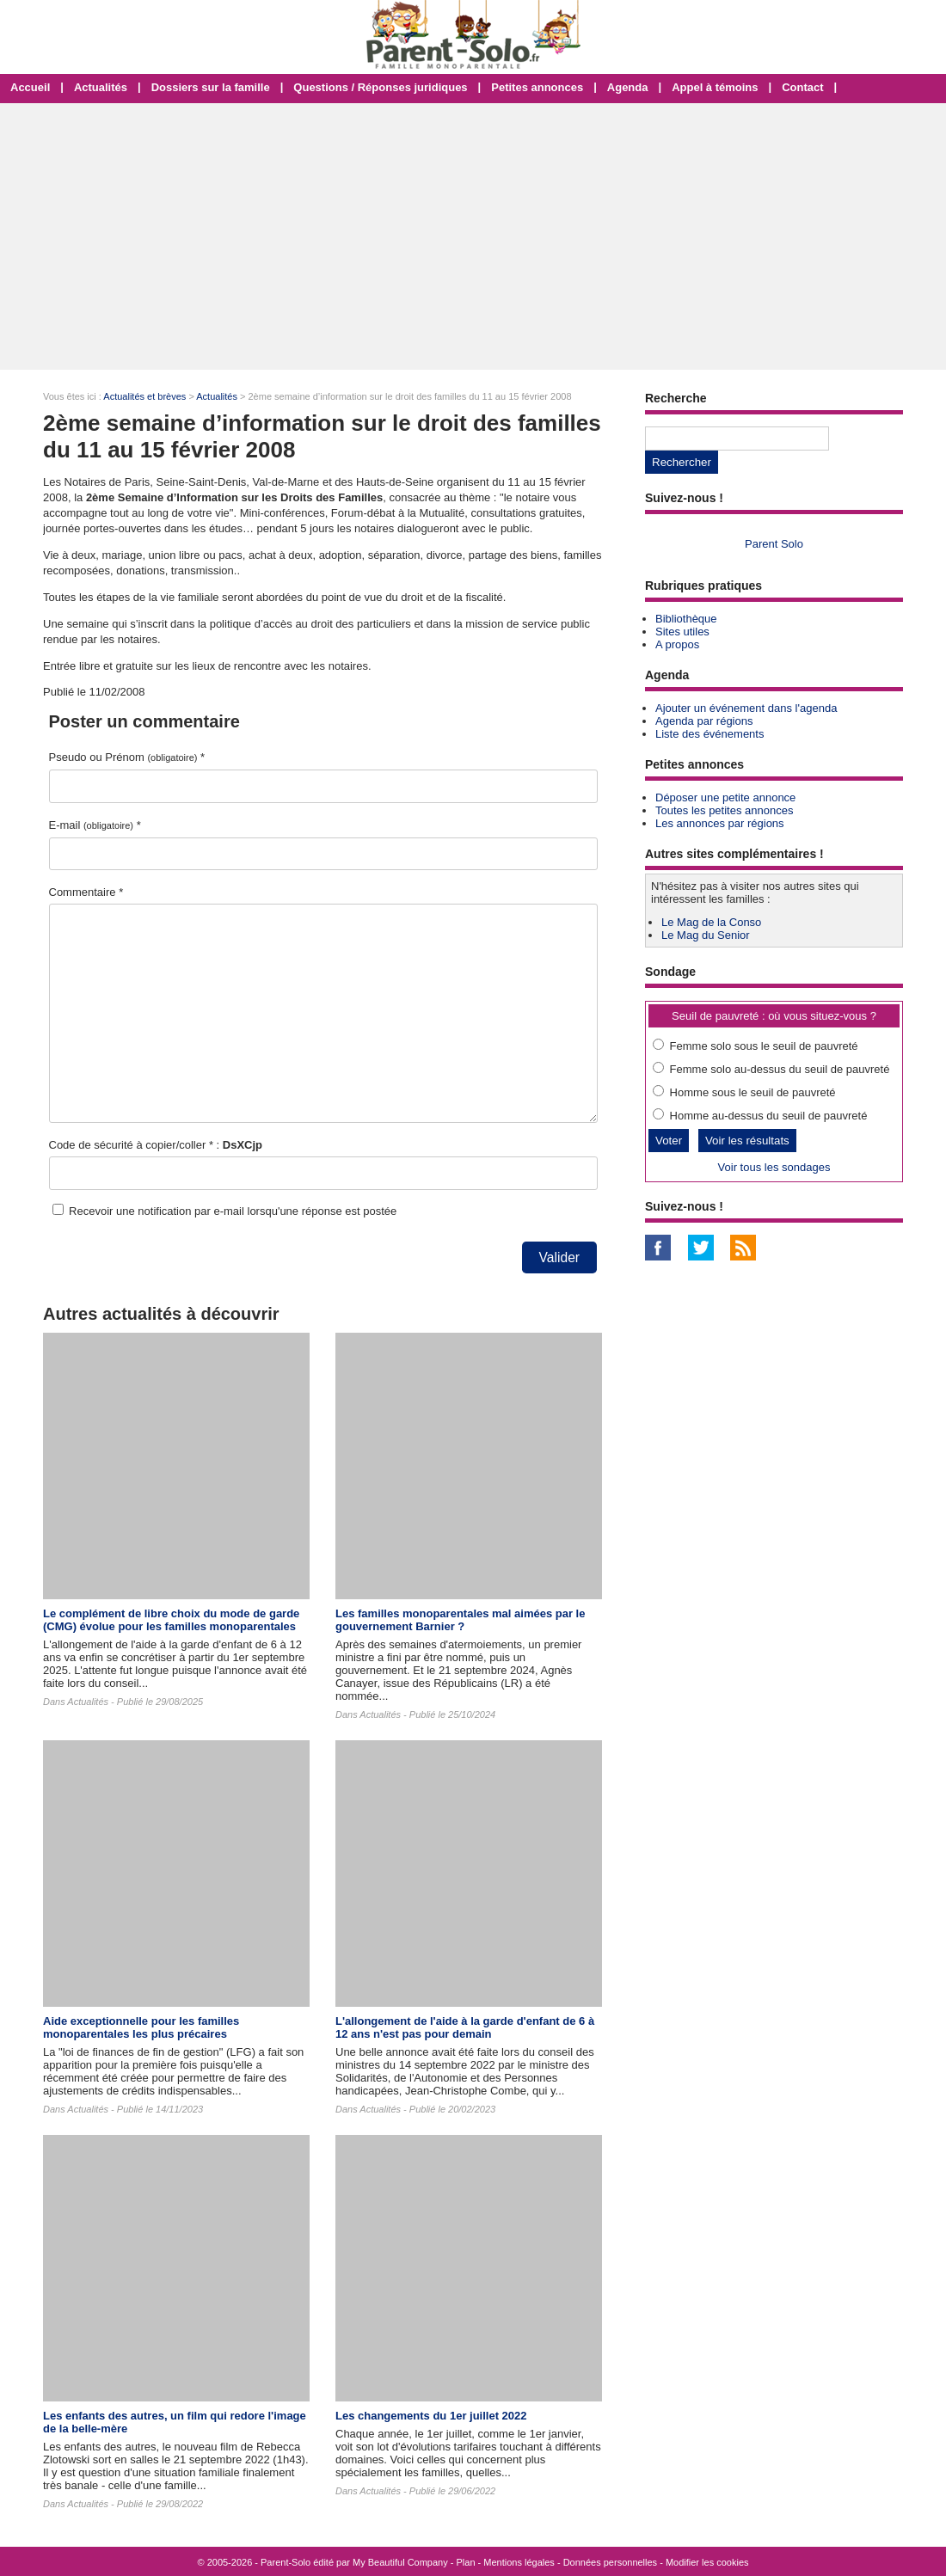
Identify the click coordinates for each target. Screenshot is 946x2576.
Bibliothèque (686, 618)
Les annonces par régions (719, 823)
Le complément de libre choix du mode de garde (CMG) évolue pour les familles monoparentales (171, 1620)
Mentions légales (519, 2562)
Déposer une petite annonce (725, 797)
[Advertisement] (473, 236)
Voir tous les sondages (774, 1167)
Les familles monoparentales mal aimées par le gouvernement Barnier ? (460, 1620)
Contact (802, 87)
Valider (559, 1257)
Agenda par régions (703, 721)
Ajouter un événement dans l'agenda (746, 708)
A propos (677, 644)
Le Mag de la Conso (711, 922)
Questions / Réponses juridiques (380, 87)
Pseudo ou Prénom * (127, 757)
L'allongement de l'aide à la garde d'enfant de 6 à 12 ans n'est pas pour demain (464, 2027)
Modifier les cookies (707, 2562)
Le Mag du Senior (705, 935)
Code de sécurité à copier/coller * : (156, 1144)
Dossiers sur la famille (210, 87)
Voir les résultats (747, 1140)
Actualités (100, 87)
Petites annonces (537, 87)
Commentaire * (86, 892)
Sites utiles (682, 631)
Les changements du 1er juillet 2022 (431, 2415)
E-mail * (95, 825)
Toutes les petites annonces (724, 810)
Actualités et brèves (144, 396)
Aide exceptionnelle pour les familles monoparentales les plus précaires (141, 2027)
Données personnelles (610, 2562)
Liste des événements (709, 733)
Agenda (627, 87)
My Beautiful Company (400, 2562)
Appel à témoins (715, 87)
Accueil (30, 87)
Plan (466, 2562)
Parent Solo (774, 543)
